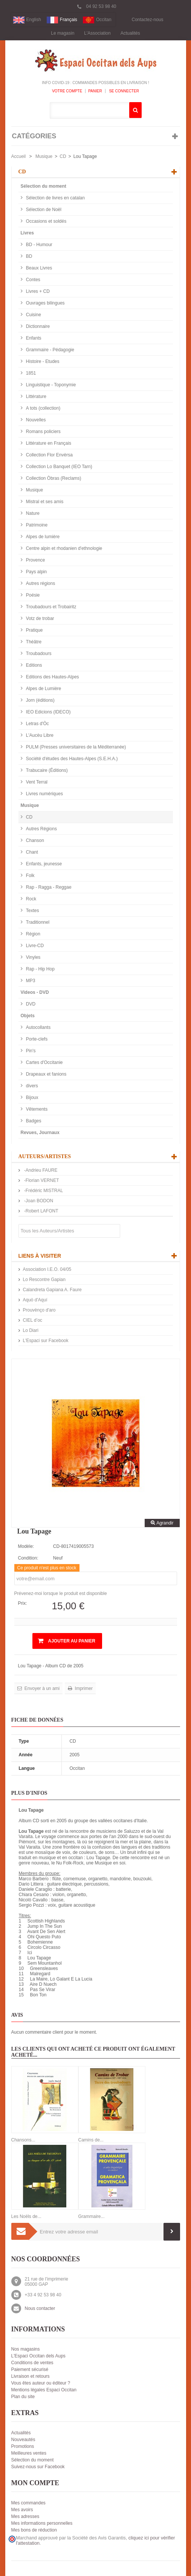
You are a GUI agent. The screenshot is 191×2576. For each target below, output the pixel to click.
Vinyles (33, 957)
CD (63, 156)
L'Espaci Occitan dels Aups (38, 2356)
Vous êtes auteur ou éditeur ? (40, 2383)
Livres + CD (37, 291)
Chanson (34, 840)
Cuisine (33, 314)
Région (32, 934)
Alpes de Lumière (43, 688)
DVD (30, 1004)
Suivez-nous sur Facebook (38, 2466)
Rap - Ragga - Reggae (48, 887)
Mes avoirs (22, 2509)
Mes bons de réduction (34, 2530)
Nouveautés (23, 2439)
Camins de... (91, 2140)
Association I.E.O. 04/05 (47, 1269)
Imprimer (83, 1688)
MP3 (30, 980)
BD (28, 256)
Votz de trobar (39, 618)
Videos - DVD (35, 992)
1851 (30, 373)
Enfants (33, 338)
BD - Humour (38, 244)
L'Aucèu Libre (39, 735)
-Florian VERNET (41, 1180)
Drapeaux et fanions (46, 1074)
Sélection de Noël (43, 209)
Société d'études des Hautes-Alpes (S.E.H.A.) (71, 758)
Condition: (28, 1558)
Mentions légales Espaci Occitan (43, 2389)
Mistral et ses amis (44, 501)
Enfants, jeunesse (43, 863)
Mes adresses (25, 2516)
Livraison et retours (30, 2376)
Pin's (30, 1050)
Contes (32, 279)
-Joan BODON (38, 1200)
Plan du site (23, 2396)
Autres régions (40, 583)
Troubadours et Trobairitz (50, 606)
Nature (32, 513)
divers (31, 1085)
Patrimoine (36, 525)
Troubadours (38, 653)
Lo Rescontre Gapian (44, 1279)
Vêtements (36, 1109)
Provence (35, 560)
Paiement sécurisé (30, 2369)
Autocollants (38, 1027)
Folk (30, 875)
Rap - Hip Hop (40, 969)
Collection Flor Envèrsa (49, 455)
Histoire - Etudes (42, 361)
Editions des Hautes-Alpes (52, 677)
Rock (31, 899)
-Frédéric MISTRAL (43, 1190)
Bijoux (31, 1097)
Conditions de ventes (32, 2362)
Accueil (18, 156)
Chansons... (23, 2140)
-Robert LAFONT (40, 1211)
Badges (33, 1120)
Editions (33, 665)
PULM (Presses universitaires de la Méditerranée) (75, 747)
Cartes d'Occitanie (44, 1062)
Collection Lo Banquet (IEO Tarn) (58, 466)
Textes (32, 910)
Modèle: (26, 1546)
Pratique (34, 630)
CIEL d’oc (33, 1320)
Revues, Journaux (40, 1132)
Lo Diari (30, 1330)
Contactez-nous (147, 19)
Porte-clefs (36, 1039)
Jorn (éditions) (40, 700)
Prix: (22, 1603)
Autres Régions (41, 828)
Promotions (22, 2446)
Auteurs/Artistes (44, 1156)
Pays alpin (36, 571)
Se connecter (123, 91)
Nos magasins (25, 2349)
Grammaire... (91, 2216)
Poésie (32, 595)
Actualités (130, 33)
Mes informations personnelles (42, 2523)
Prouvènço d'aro (39, 1310)
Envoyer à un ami (41, 1688)
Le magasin (62, 33)
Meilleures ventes (28, 2453)
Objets (28, 1015)
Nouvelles (35, 419)
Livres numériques (44, 793)
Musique (43, 156)
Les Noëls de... (26, 2216)
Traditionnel (37, 922)
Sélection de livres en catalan (55, 198)
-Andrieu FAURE (40, 1170)
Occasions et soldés (46, 221)
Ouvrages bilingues (45, 303)
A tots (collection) (43, 408)
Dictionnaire (37, 326)
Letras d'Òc (37, 723)
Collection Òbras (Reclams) (53, 478)
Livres (27, 233)
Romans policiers (43, 431)
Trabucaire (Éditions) (46, 770)
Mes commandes (28, 2503)
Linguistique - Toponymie (50, 384)
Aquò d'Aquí (35, 1300)
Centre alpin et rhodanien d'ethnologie (63, 548)
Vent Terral (36, 782)
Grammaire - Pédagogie (49, 349)
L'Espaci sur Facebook (46, 1340)
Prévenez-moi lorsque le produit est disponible (60, 1593)
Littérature (35, 396)
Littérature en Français (48, 443)
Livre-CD (34, 945)
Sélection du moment (43, 186)
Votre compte (67, 91)
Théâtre (33, 641)
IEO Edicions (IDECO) (48, 712)
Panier (95, 91)
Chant (31, 852)
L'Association (97, 33)
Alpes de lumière (42, 536)
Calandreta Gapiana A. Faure (52, 1289)
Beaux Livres (38, 268)
